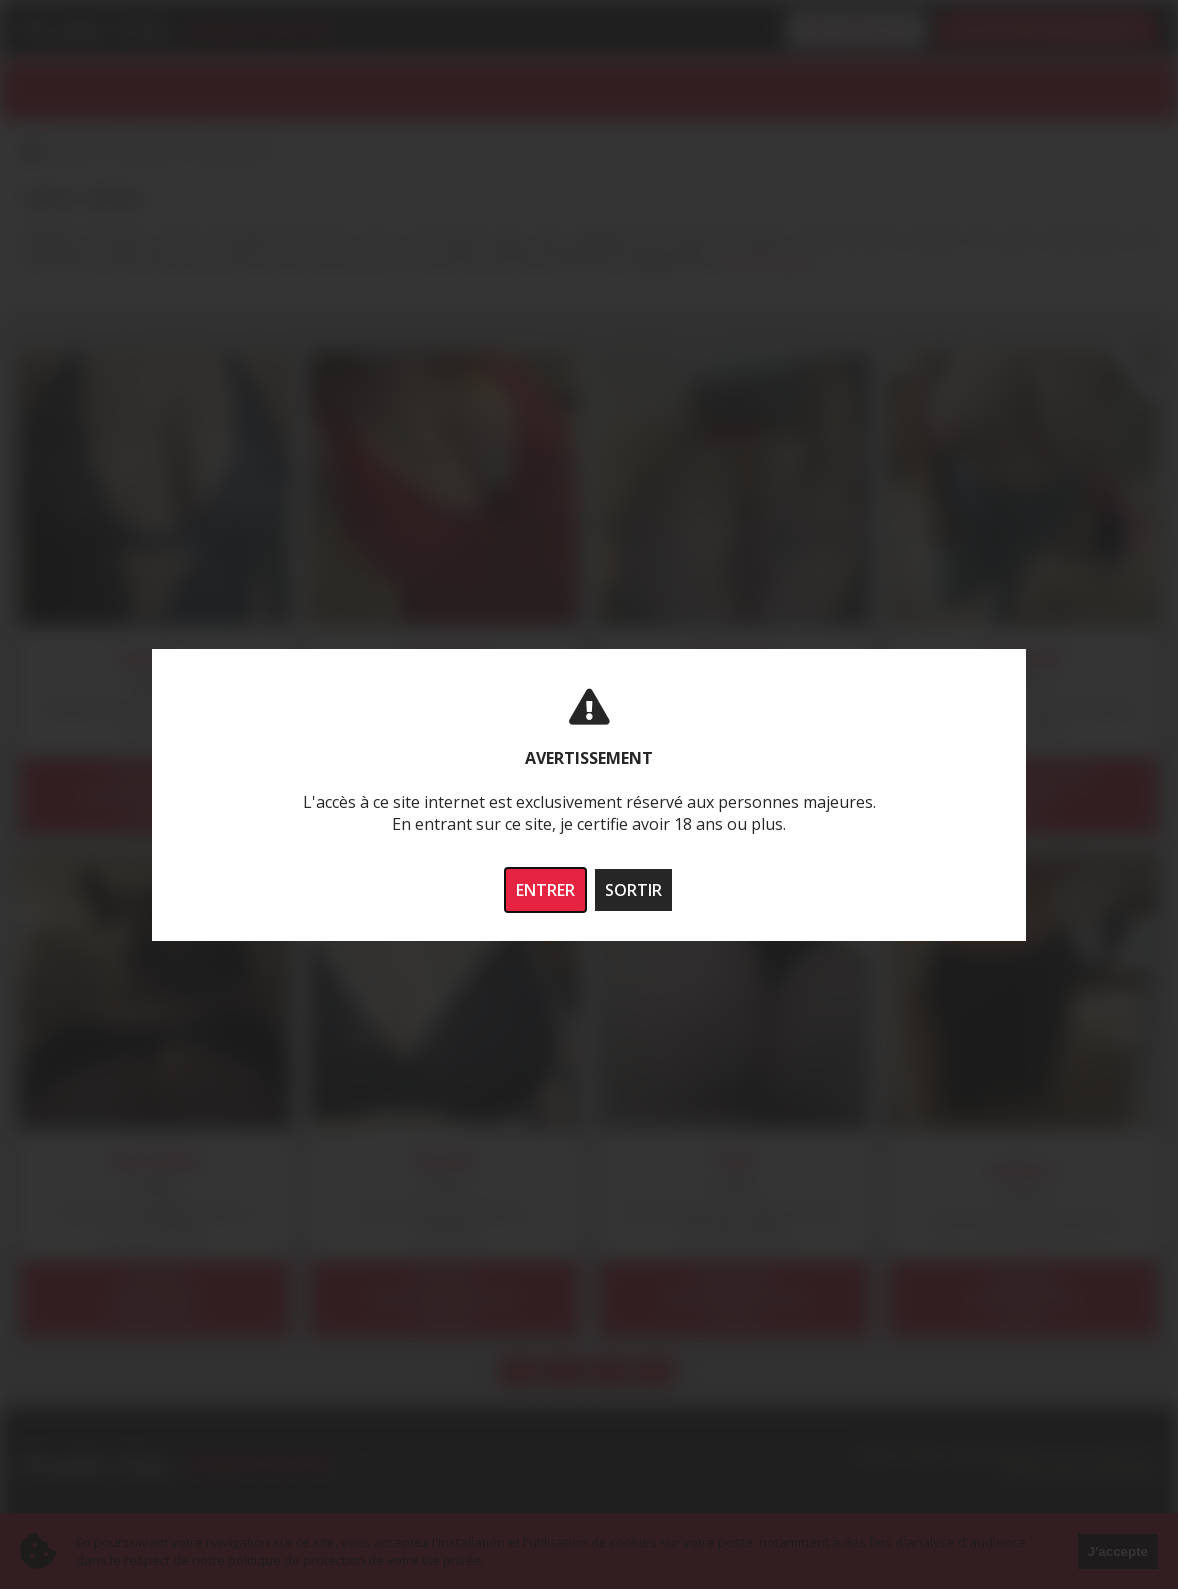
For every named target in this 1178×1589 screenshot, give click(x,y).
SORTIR (633, 890)
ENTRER (545, 890)
